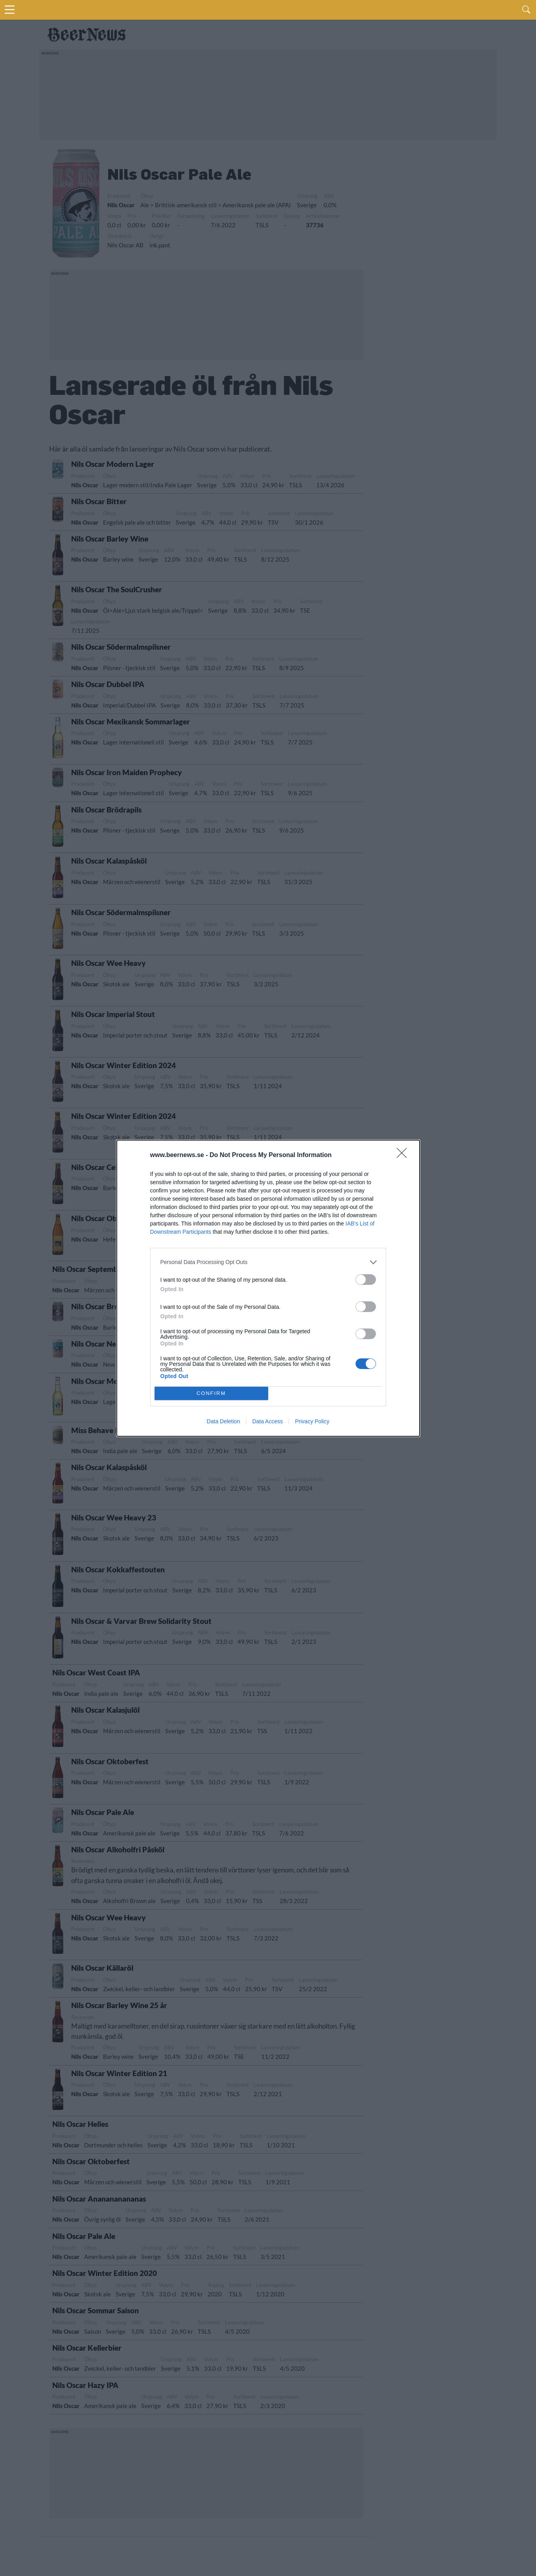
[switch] (365, 1279)
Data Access (267, 1421)
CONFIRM (211, 1393)
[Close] (404, 1155)
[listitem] (268, 1262)
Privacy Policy (312, 1421)
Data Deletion (223, 1421)
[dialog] (268, 1288)
